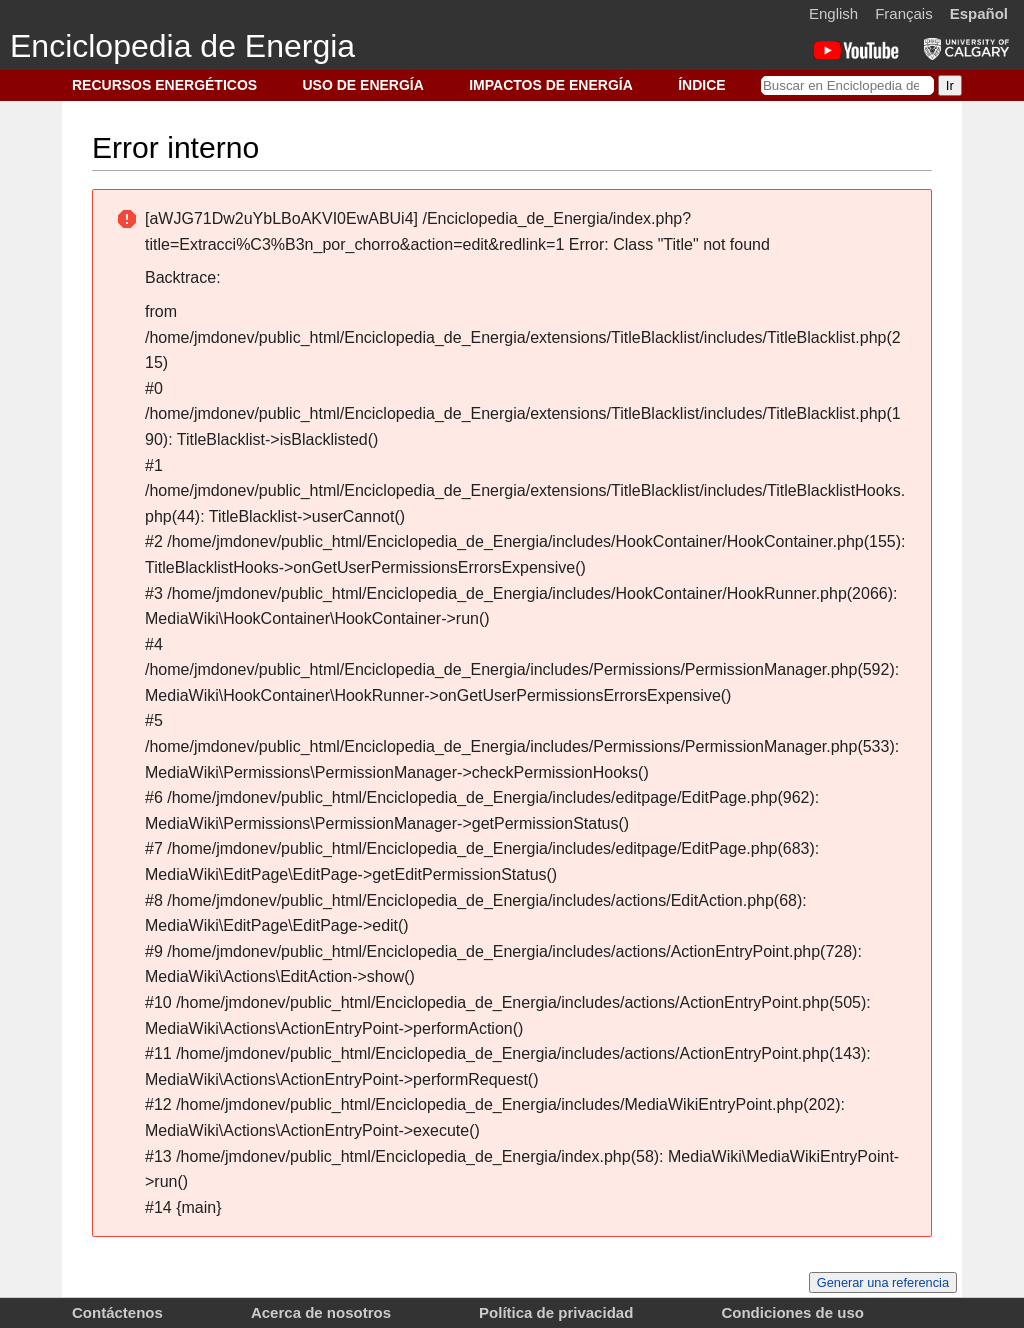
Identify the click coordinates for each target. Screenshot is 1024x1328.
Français (904, 13)
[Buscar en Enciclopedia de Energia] (847, 85)
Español (979, 13)
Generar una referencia (883, 1282)
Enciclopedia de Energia (182, 46)
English (833, 13)
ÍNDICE (701, 85)
